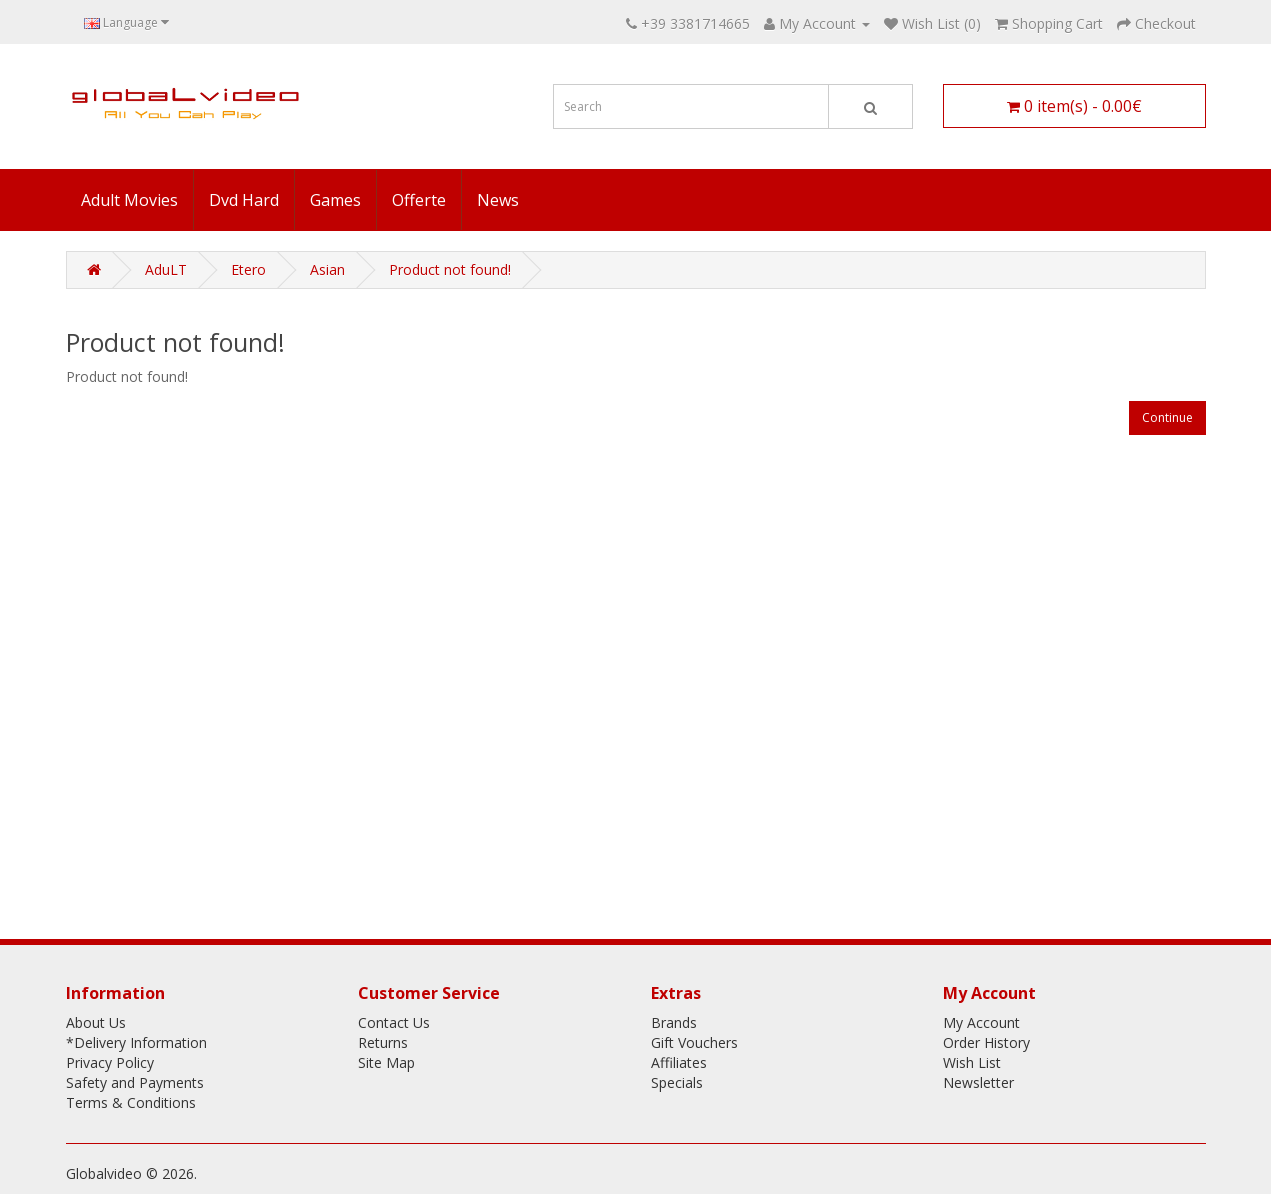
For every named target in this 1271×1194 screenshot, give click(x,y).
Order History (986, 1042)
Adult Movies (129, 200)
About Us (96, 1022)
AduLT (166, 269)
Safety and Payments (135, 1082)
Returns (383, 1042)
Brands (674, 1022)
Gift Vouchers (694, 1042)
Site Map (386, 1062)
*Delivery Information (136, 1042)
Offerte (419, 200)
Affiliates (679, 1062)
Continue (1167, 417)
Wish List (972, 1062)
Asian (327, 269)
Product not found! (450, 269)
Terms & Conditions (131, 1102)
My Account (981, 1022)
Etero (248, 269)
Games (335, 200)
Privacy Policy (110, 1062)
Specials (677, 1082)
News (498, 200)
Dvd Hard (244, 200)
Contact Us (394, 1022)
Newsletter (978, 1082)
